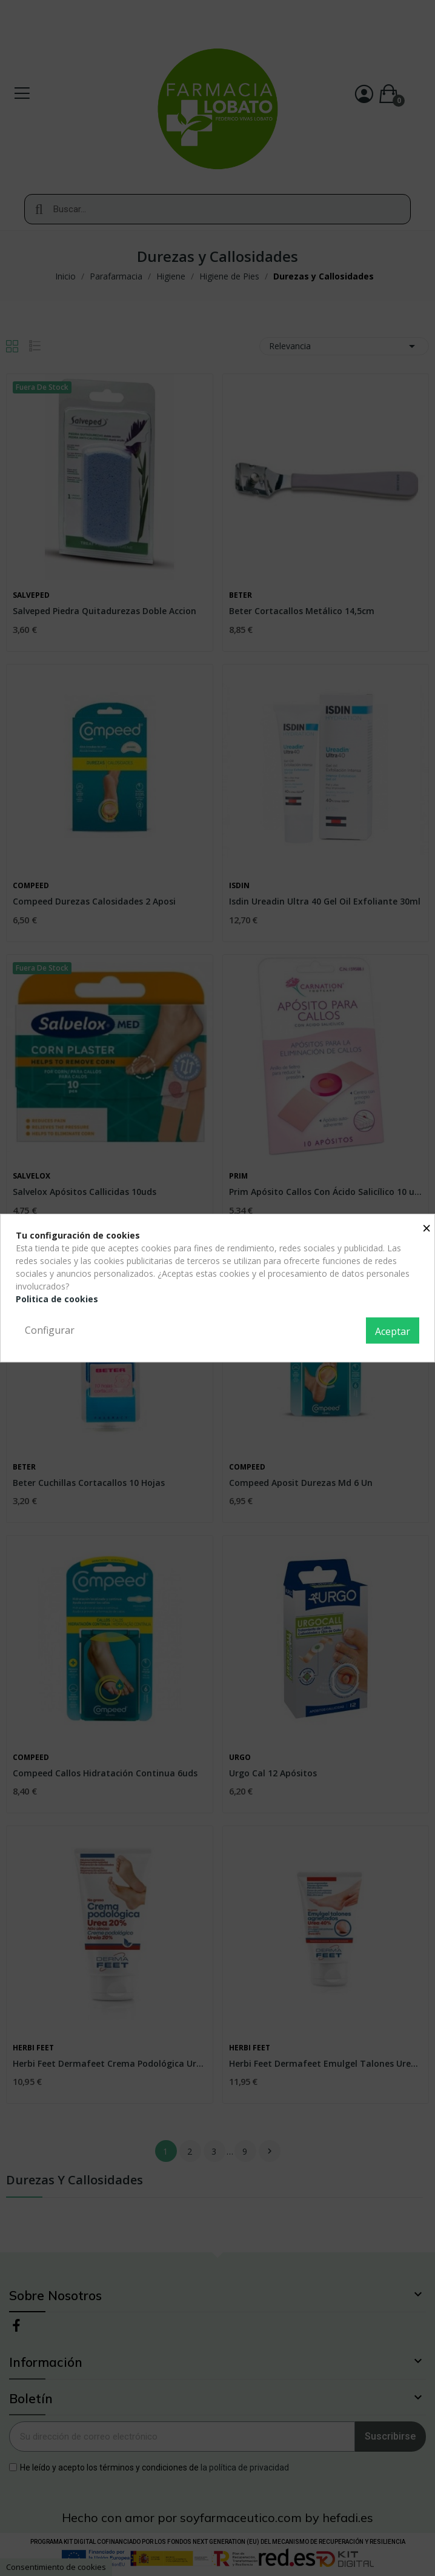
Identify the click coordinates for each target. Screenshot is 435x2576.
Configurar (50, 1330)
